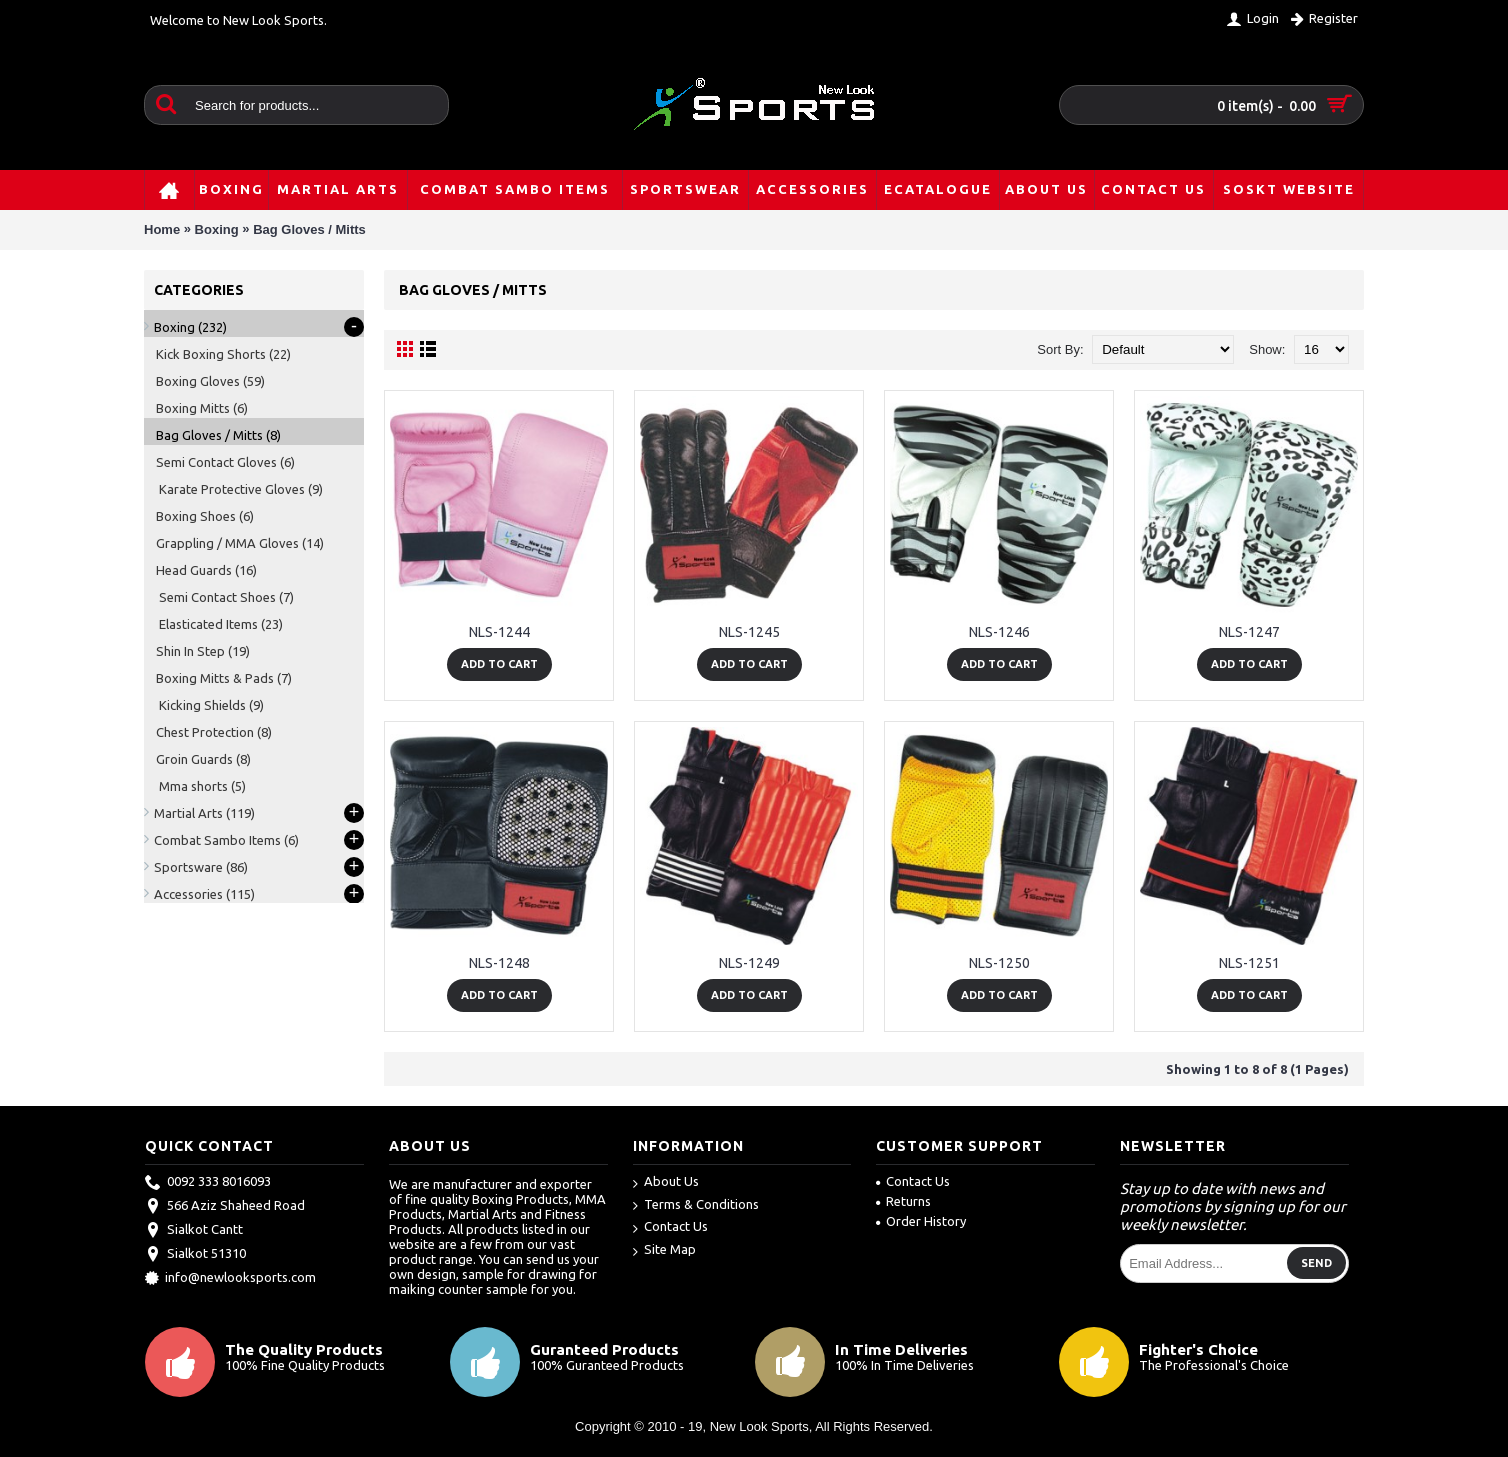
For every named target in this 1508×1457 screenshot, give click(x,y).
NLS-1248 (499, 963)
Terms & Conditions (696, 1205)
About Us (666, 1182)
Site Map (664, 1250)
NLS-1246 (999, 632)
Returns (903, 1201)
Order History (921, 1221)
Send (1316, 1263)
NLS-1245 (749, 632)
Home (162, 229)
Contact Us (670, 1227)
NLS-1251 (1249, 963)
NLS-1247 (1249, 632)
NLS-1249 (749, 963)
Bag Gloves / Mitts (309, 229)
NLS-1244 (499, 632)
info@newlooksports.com (230, 1279)
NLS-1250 (999, 963)
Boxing (217, 229)
